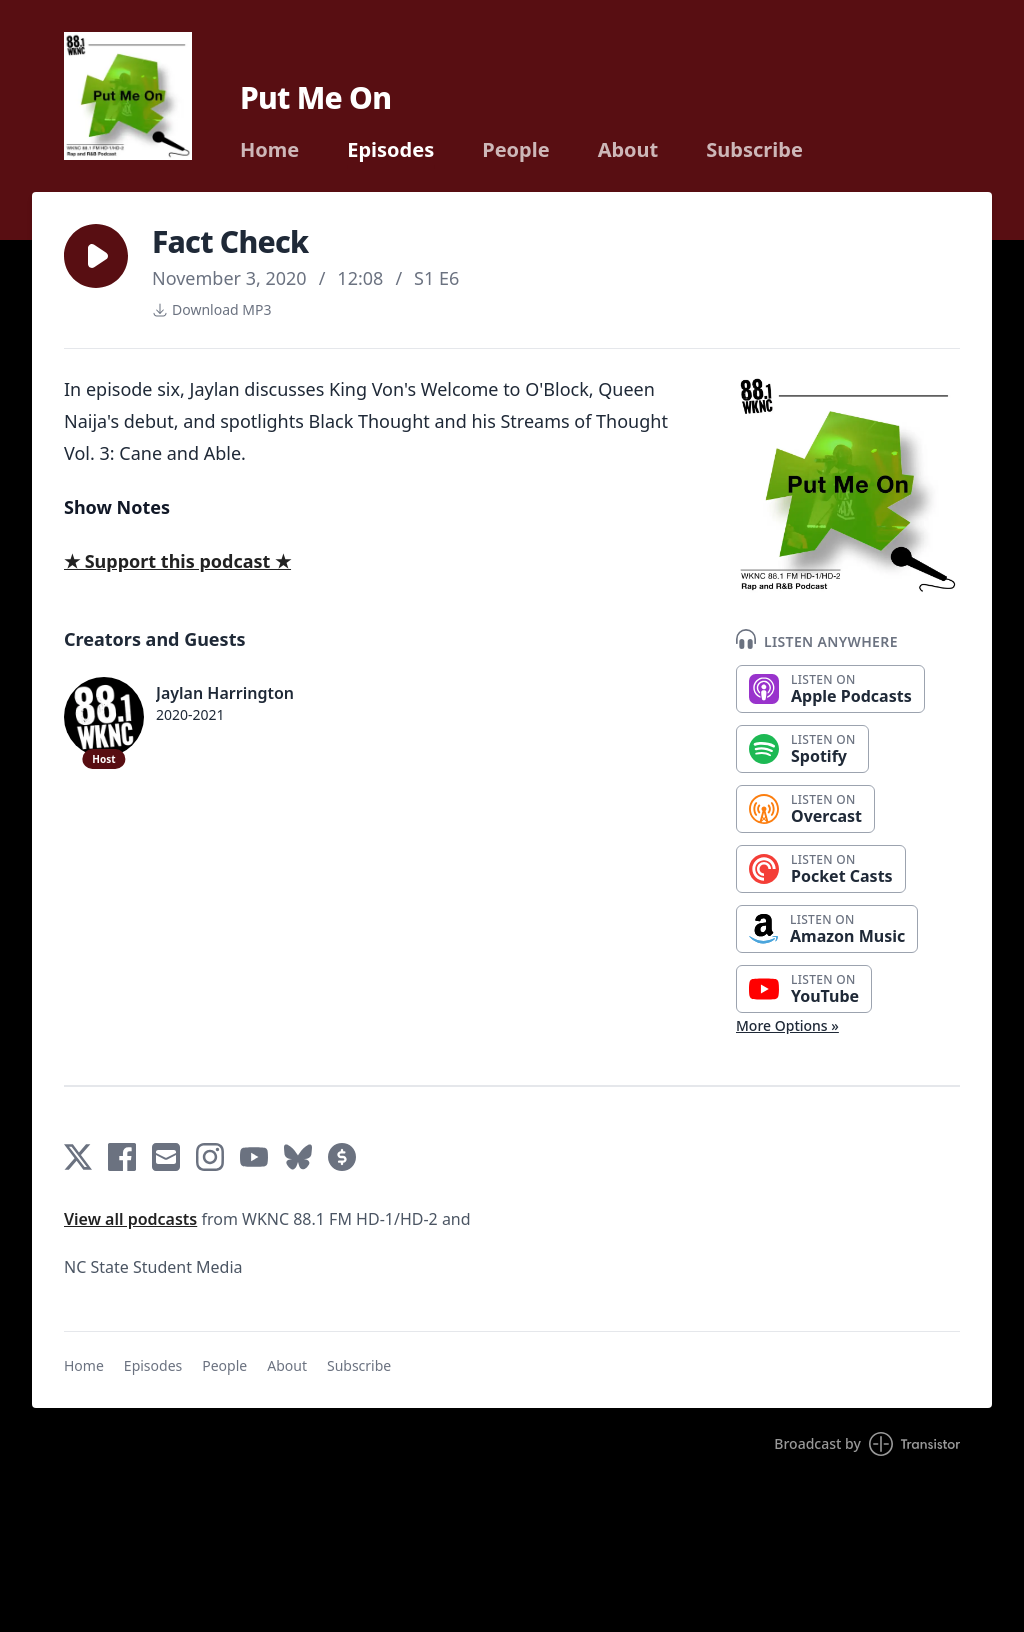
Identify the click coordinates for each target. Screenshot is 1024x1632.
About (628, 150)
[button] (96, 256)
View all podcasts (130, 1219)
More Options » (787, 1025)
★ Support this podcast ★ (177, 561)
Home (269, 150)
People (515, 150)
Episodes (390, 150)
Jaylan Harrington (225, 693)
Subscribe (754, 150)
